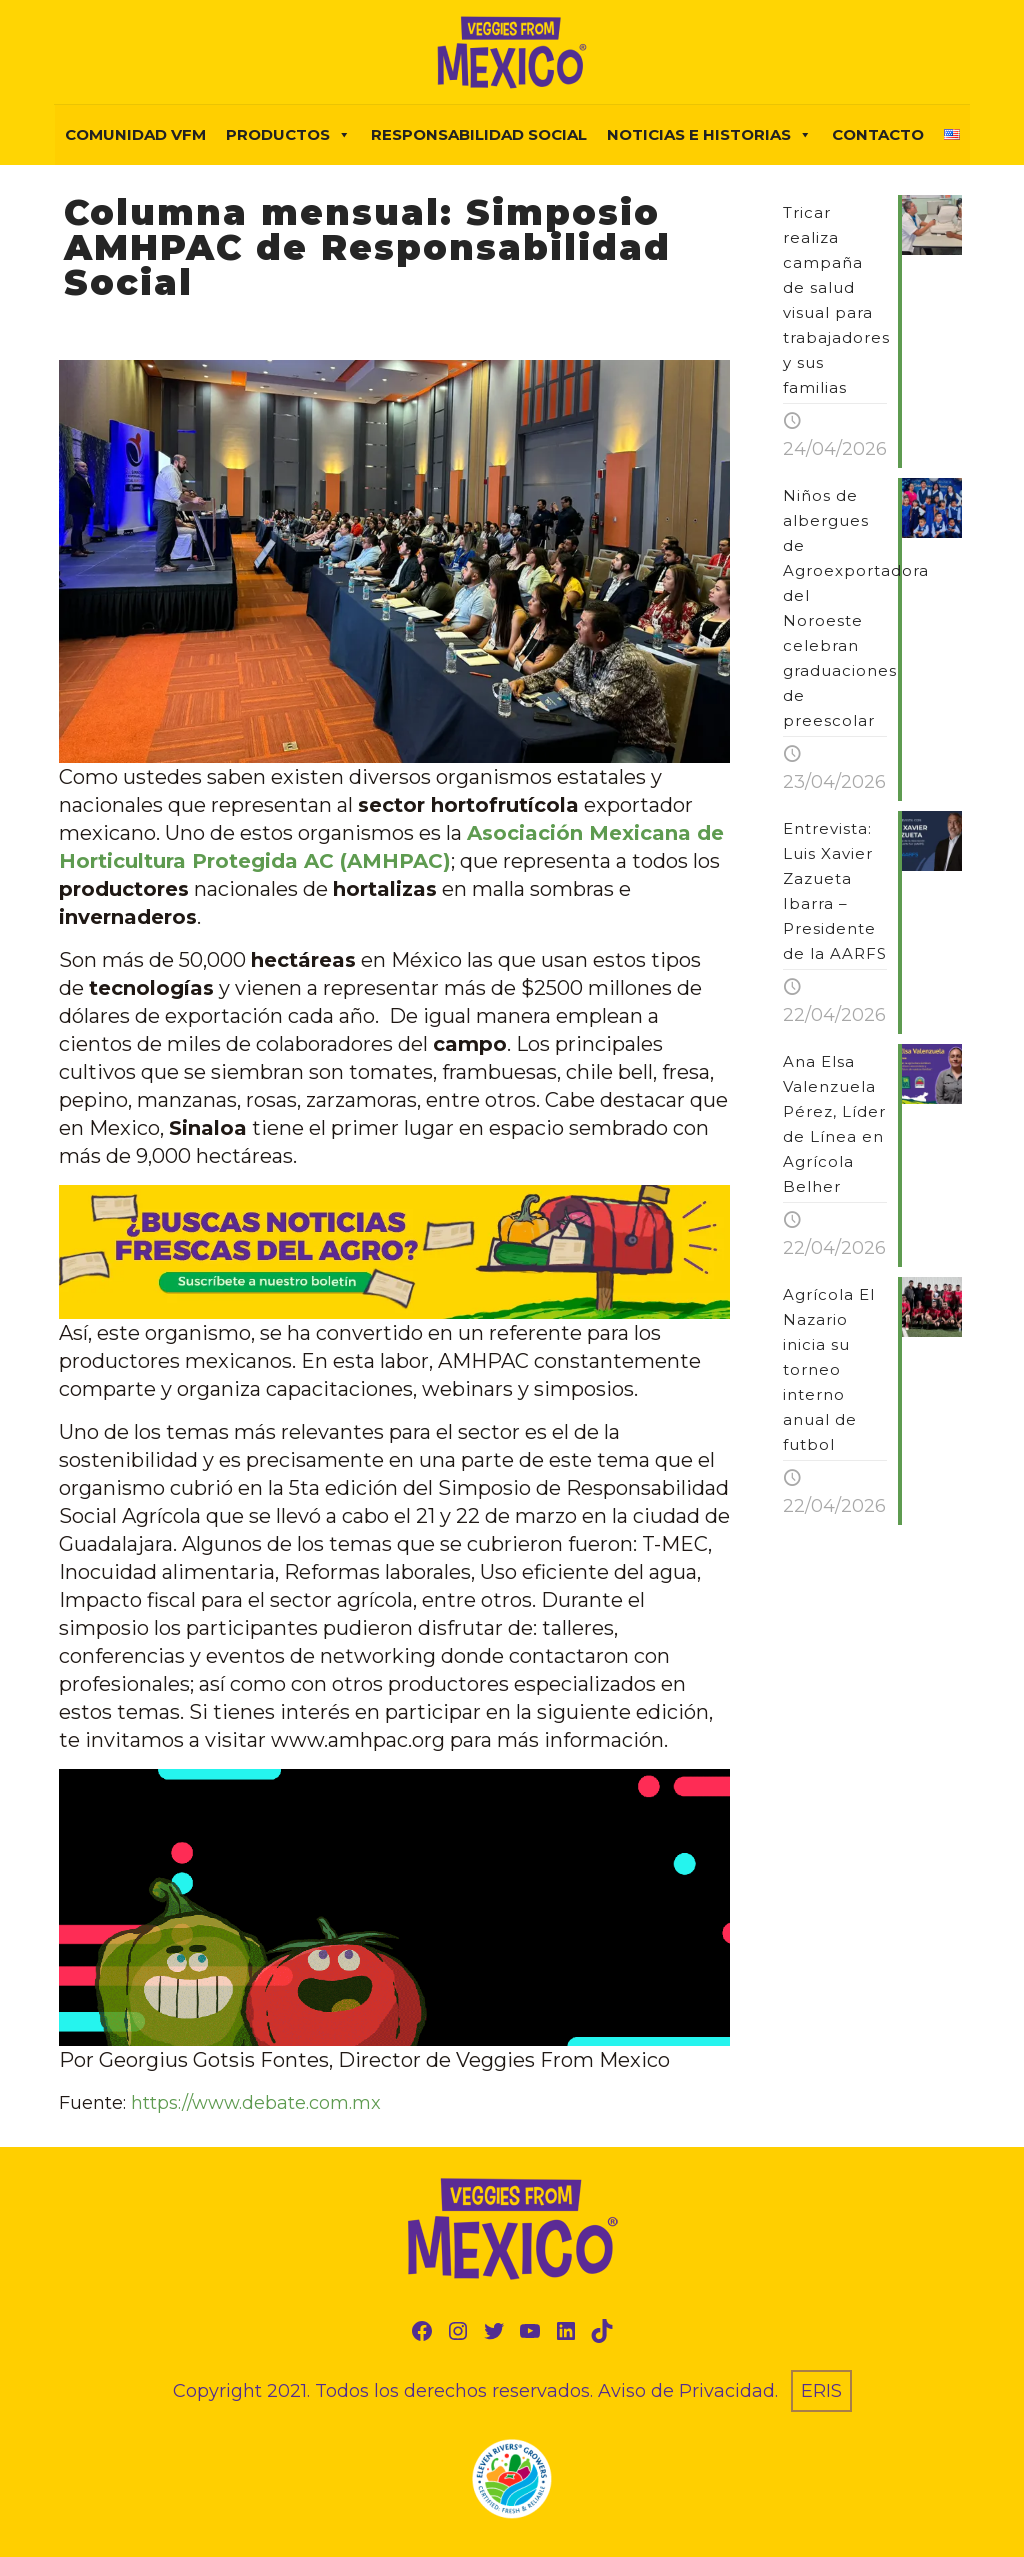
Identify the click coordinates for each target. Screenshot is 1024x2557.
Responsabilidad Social (479, 134)
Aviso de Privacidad (686, 2391)
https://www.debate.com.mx (256, 2103)
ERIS (821, 2391)
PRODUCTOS (288, 135)
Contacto (878, 134)
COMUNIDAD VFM (135, 134)
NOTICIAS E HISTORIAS (709, 135)
